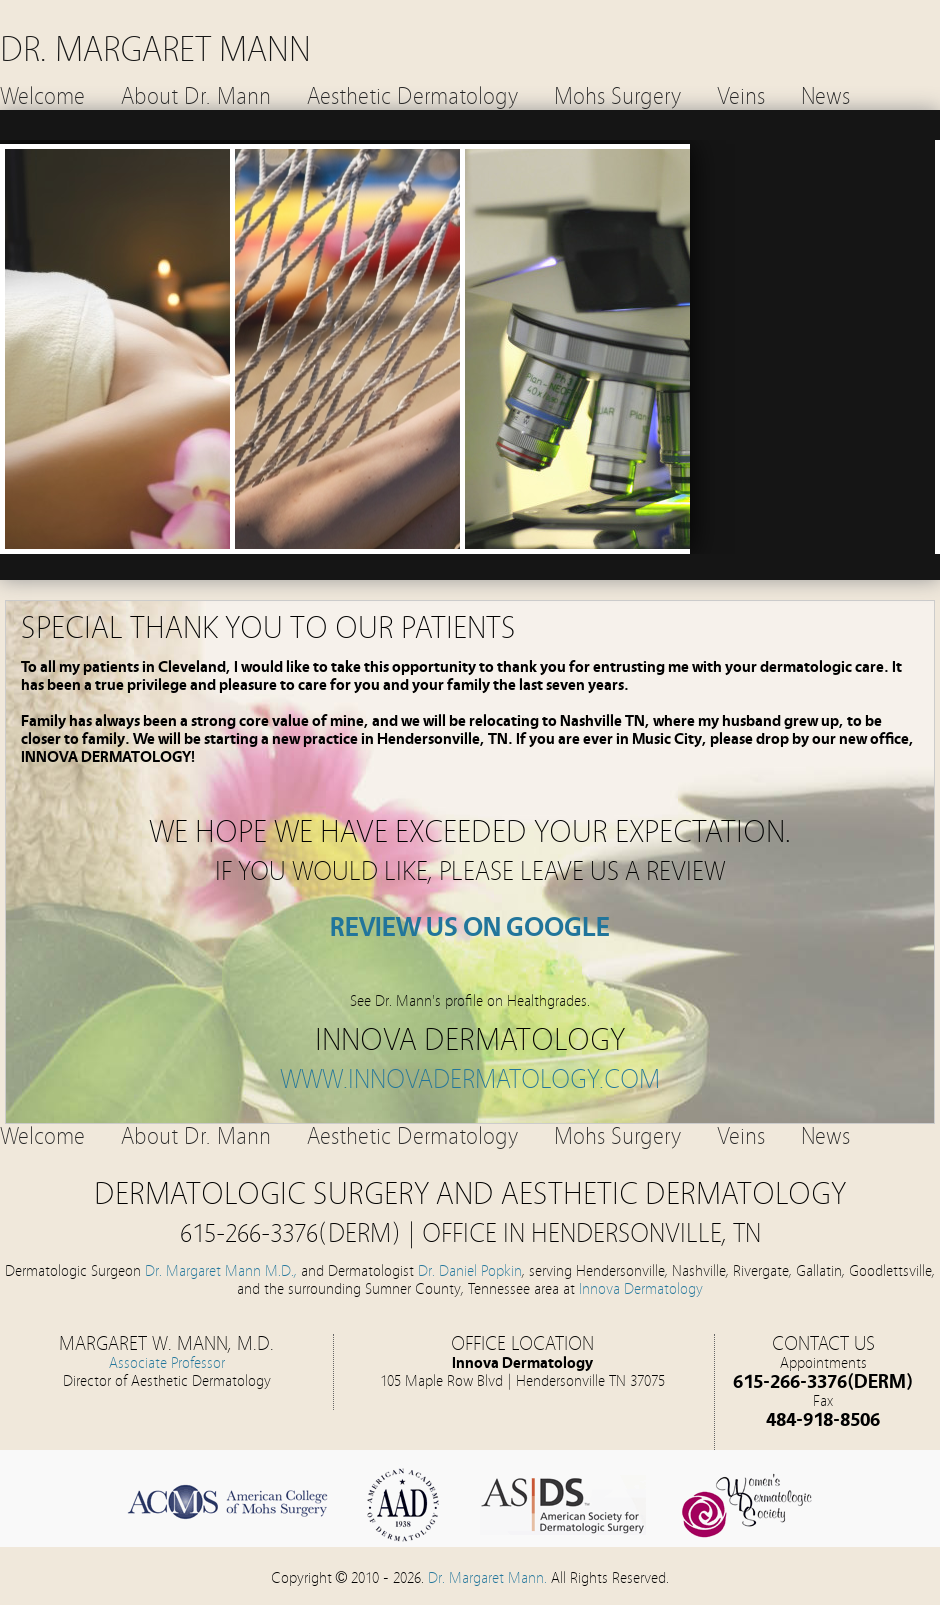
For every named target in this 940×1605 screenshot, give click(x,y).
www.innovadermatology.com (470, 1079)
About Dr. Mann (196, 96)
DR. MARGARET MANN (155, 49)
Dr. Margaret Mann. (489, 1578)
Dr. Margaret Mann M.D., (221, 1271)
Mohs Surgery (617, 96)
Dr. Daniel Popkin (470, 1271)
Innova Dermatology (641, 1289)
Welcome (42, 96)
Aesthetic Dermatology (412, 96)
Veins (741, 96)
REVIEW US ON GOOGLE (470, 927)
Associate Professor (167, 1363)
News (825, 96)
